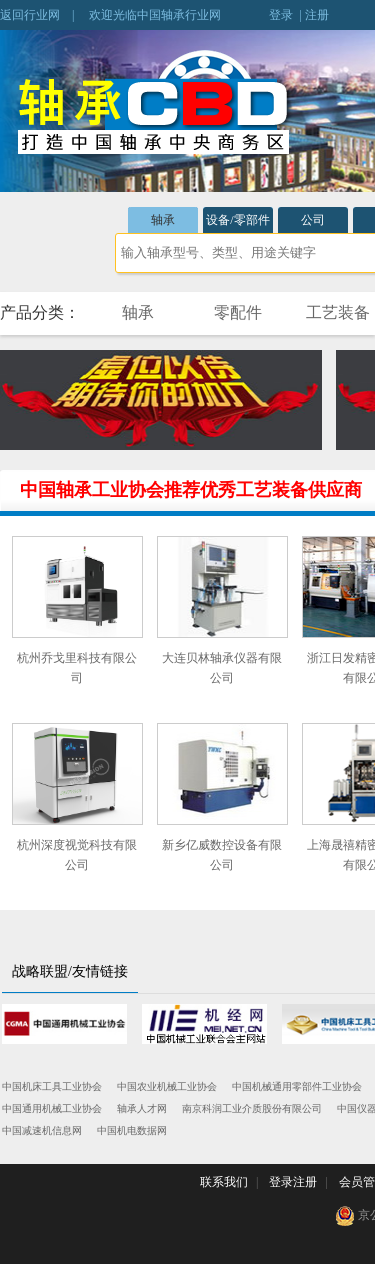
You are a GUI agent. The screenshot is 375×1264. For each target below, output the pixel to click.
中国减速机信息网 (42, 1130)
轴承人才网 (142, 1108)
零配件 (238, 312)
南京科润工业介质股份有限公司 (252, 1108)
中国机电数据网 (132, 1130)
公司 (313, 220)
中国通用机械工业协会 (52, 1108)
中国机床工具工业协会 (52, 1086)
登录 (281, 15)
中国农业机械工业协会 (167, 1086)
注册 (317, 15)
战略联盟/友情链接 (70, 971)
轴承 (163, 220)
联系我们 (224, 1182)
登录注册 (293, 1182)
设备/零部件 (237, 220)
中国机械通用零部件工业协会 (297, 1086)
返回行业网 (30, 15)
